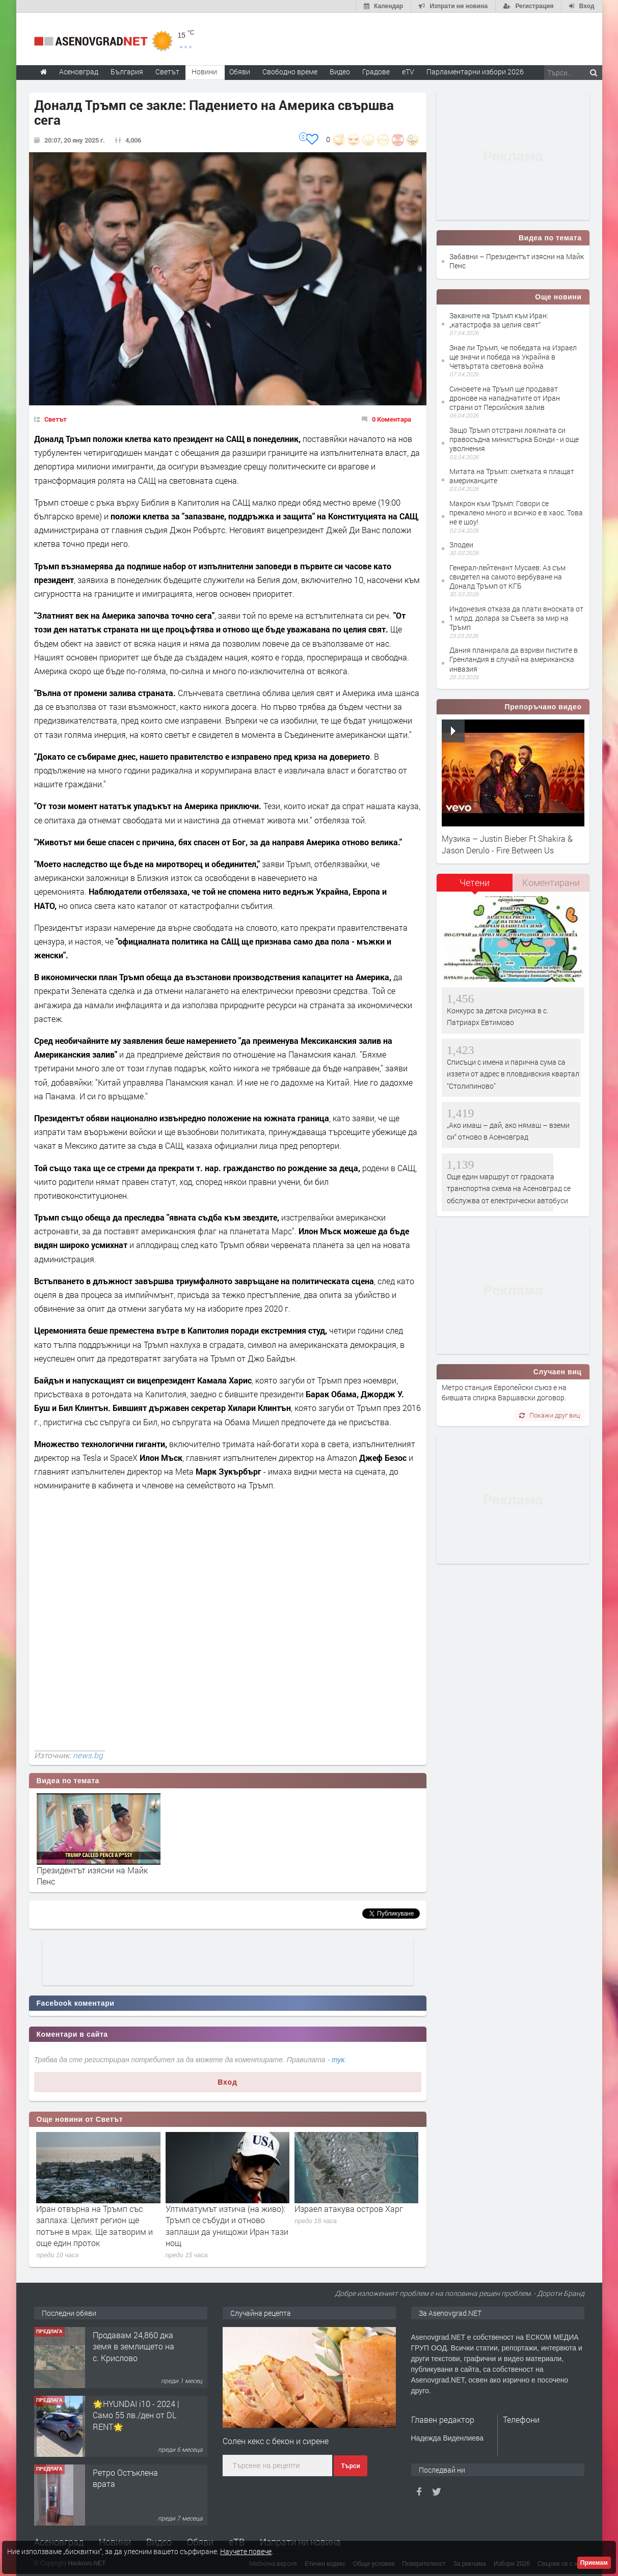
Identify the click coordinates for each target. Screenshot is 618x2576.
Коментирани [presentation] (551, 882)
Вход (227, 2082)
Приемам (594, 2562)
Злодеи (461, 544)
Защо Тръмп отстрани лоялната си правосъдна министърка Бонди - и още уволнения (514, 439)
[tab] (475, 886)
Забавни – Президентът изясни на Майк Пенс (516, 261)
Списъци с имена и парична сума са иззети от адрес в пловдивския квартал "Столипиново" (513, 1074)
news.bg (88, 1755)
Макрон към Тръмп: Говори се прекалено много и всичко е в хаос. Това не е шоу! (516, 512)
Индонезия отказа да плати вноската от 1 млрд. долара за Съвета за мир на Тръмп (516, 618)
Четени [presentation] (475, 882)
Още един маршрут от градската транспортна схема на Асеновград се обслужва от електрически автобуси (509, 1188)
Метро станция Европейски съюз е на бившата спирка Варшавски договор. (504, 1392)
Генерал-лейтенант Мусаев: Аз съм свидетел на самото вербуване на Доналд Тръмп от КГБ (507, 577)
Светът (55, 419)
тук (338, 2060)
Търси (350, 2466)
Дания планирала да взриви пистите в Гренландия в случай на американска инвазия (513, 659)
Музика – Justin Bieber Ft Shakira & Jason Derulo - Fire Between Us (507, 844)
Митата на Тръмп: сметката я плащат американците (511, 475)
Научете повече (246, 2551)
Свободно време (289, 71)
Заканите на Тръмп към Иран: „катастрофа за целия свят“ (498, 320)
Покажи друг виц (549, 1415)
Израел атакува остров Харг (348, 2208)
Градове (376, 71)
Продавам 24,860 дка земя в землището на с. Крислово (133, 2346)
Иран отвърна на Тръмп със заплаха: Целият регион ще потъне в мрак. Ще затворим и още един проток (94, 2225)
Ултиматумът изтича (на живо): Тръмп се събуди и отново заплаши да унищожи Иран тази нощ (227, 2225)
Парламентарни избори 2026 (475, 71)
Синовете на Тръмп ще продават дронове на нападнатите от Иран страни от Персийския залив (504, 398)
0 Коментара (391, 419)
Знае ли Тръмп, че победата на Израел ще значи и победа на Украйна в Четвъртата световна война (513, 357)
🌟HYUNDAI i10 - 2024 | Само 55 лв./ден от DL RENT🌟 (136, 2415)
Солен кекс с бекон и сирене (276, 2440)
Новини (204, 71)
